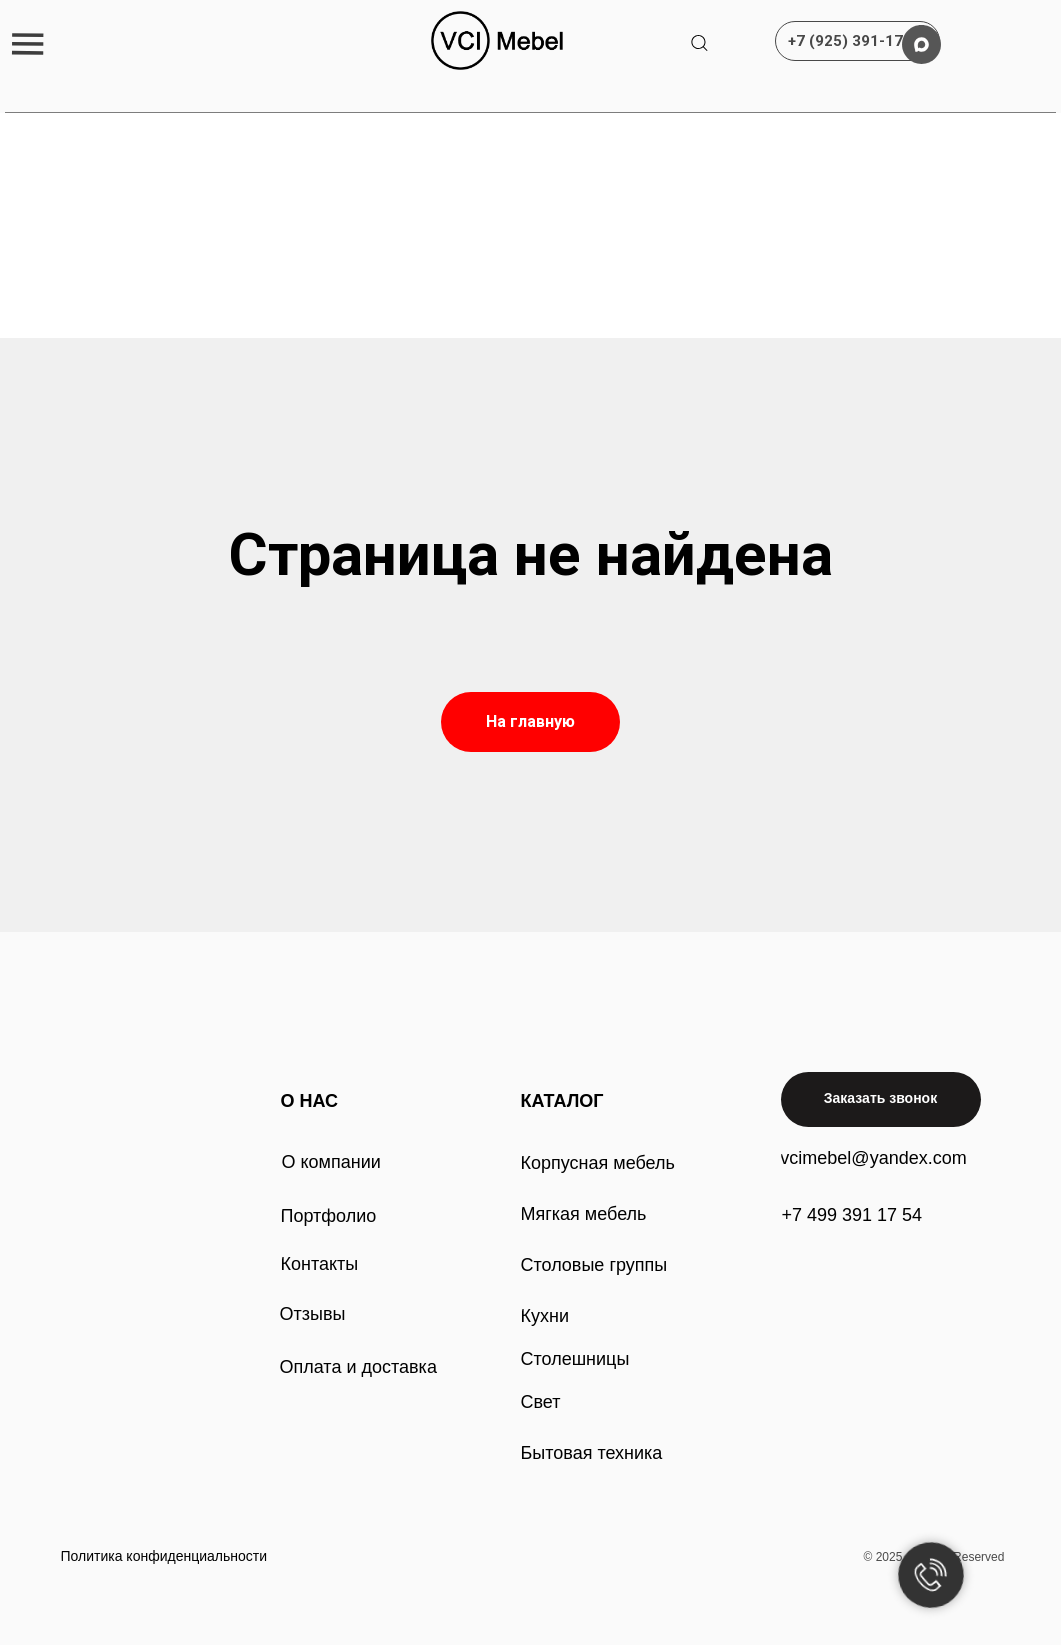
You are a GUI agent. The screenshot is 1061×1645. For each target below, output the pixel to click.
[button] (27, 43)
